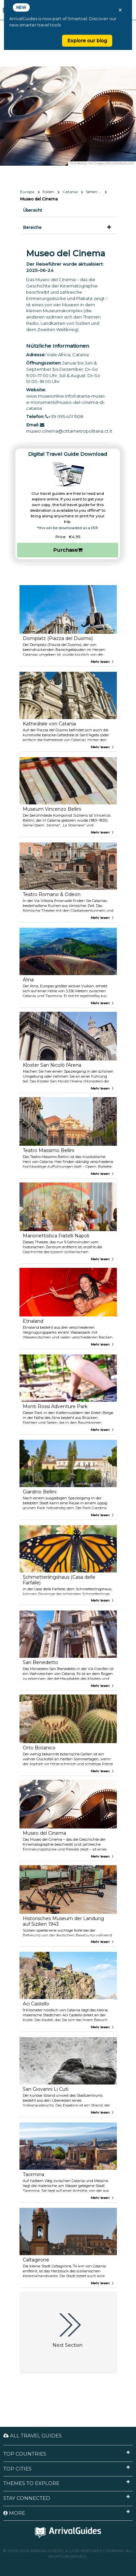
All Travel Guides (32, 2435)
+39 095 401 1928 (64, 416)
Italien (48, 191)
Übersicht (32, 210)
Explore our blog (87, 41)
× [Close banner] (120, 10)
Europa (27, 191)
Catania (70, 191)
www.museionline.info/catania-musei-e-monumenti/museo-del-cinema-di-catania (66, 402)
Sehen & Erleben (96, 191)
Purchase (68, 550)
